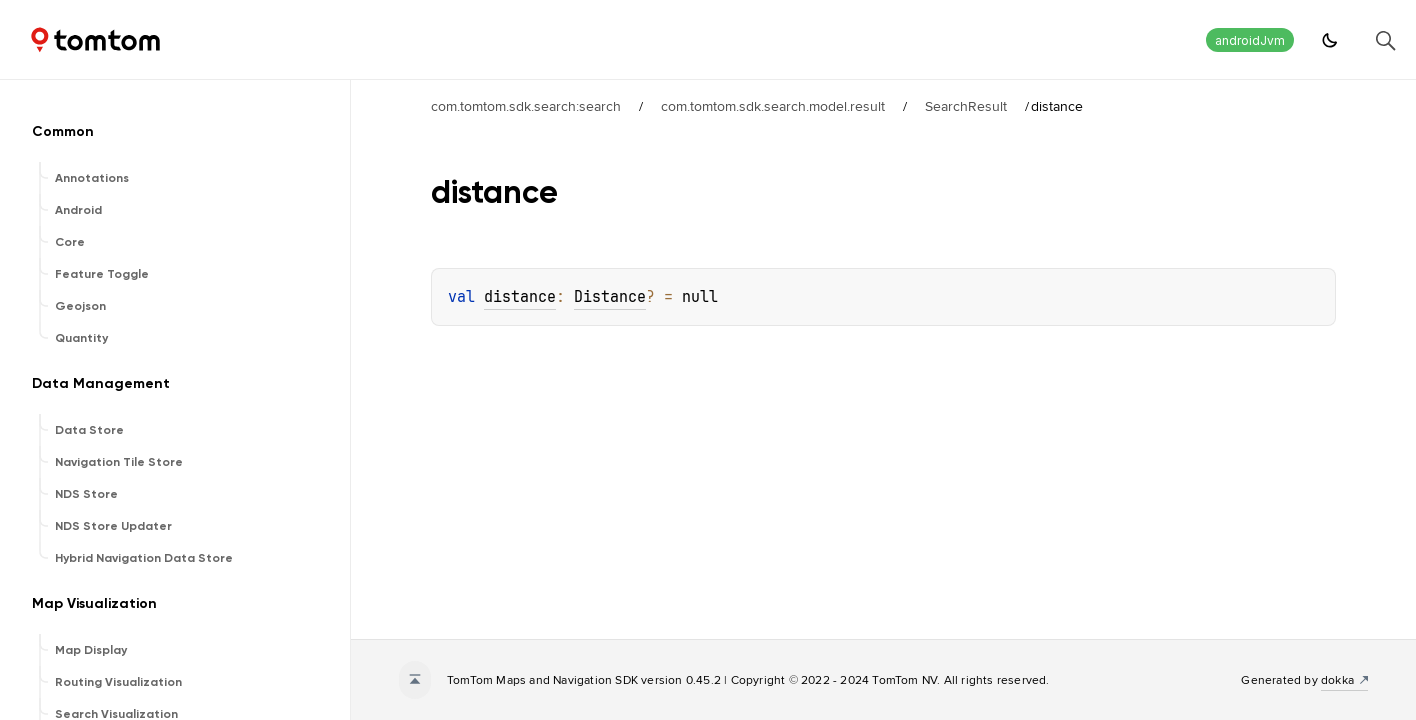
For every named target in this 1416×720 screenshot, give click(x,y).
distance (520, 297)
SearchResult (966, 106)
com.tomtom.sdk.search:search (526, 106)
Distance (610, 297)
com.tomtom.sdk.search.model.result (773, 106)
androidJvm (1250, 40)
